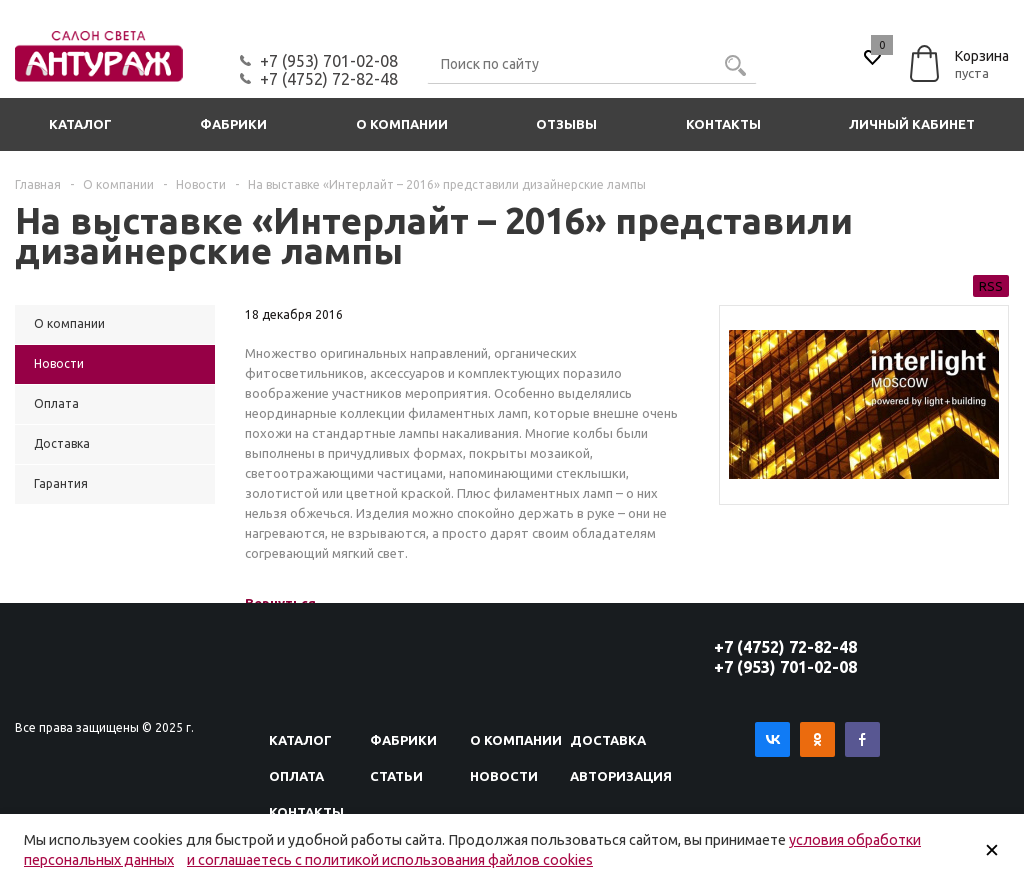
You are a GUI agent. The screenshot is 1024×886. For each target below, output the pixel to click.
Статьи (396, 776)
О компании (402, 124)
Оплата (296, 776)
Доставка (608, 740)
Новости (504, 776)
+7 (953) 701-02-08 (329, 61)
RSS (991, 286)
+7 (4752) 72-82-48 (329, 79)
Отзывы (566, 124)
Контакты (723, 124)
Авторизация (621, 776)
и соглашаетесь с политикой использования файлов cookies (390, 860)
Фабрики (233, 124)
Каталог (80, 124)
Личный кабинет (912, 124)
